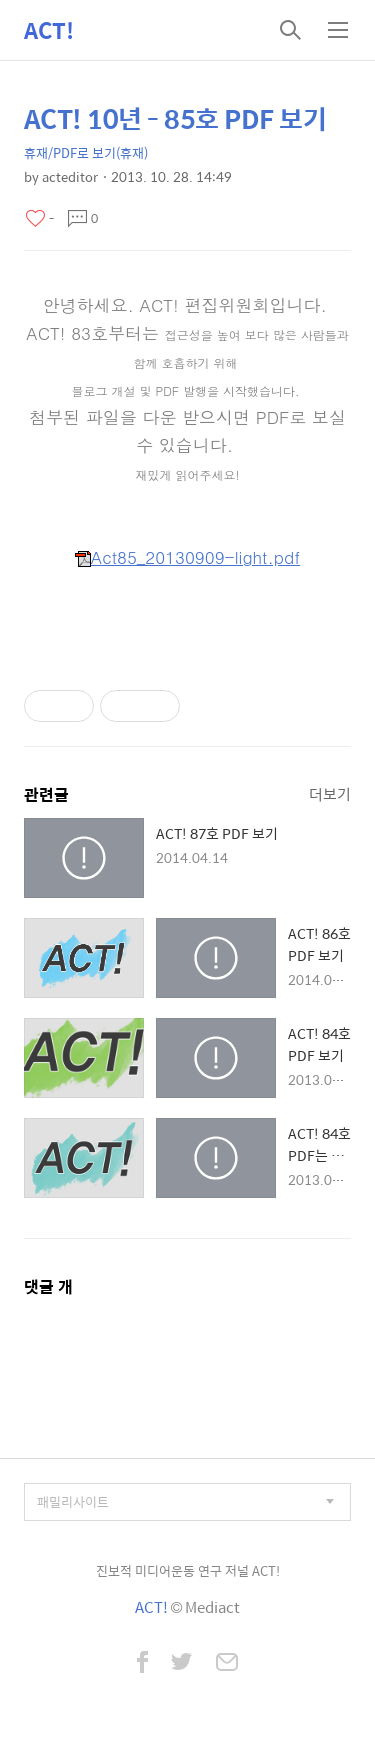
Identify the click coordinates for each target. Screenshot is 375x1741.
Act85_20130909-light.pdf (187, 557)
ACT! (49, 30)
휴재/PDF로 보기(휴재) (86, 152)
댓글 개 (48, 1286)
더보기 (330, 793)
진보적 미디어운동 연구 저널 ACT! (188, 1570)
